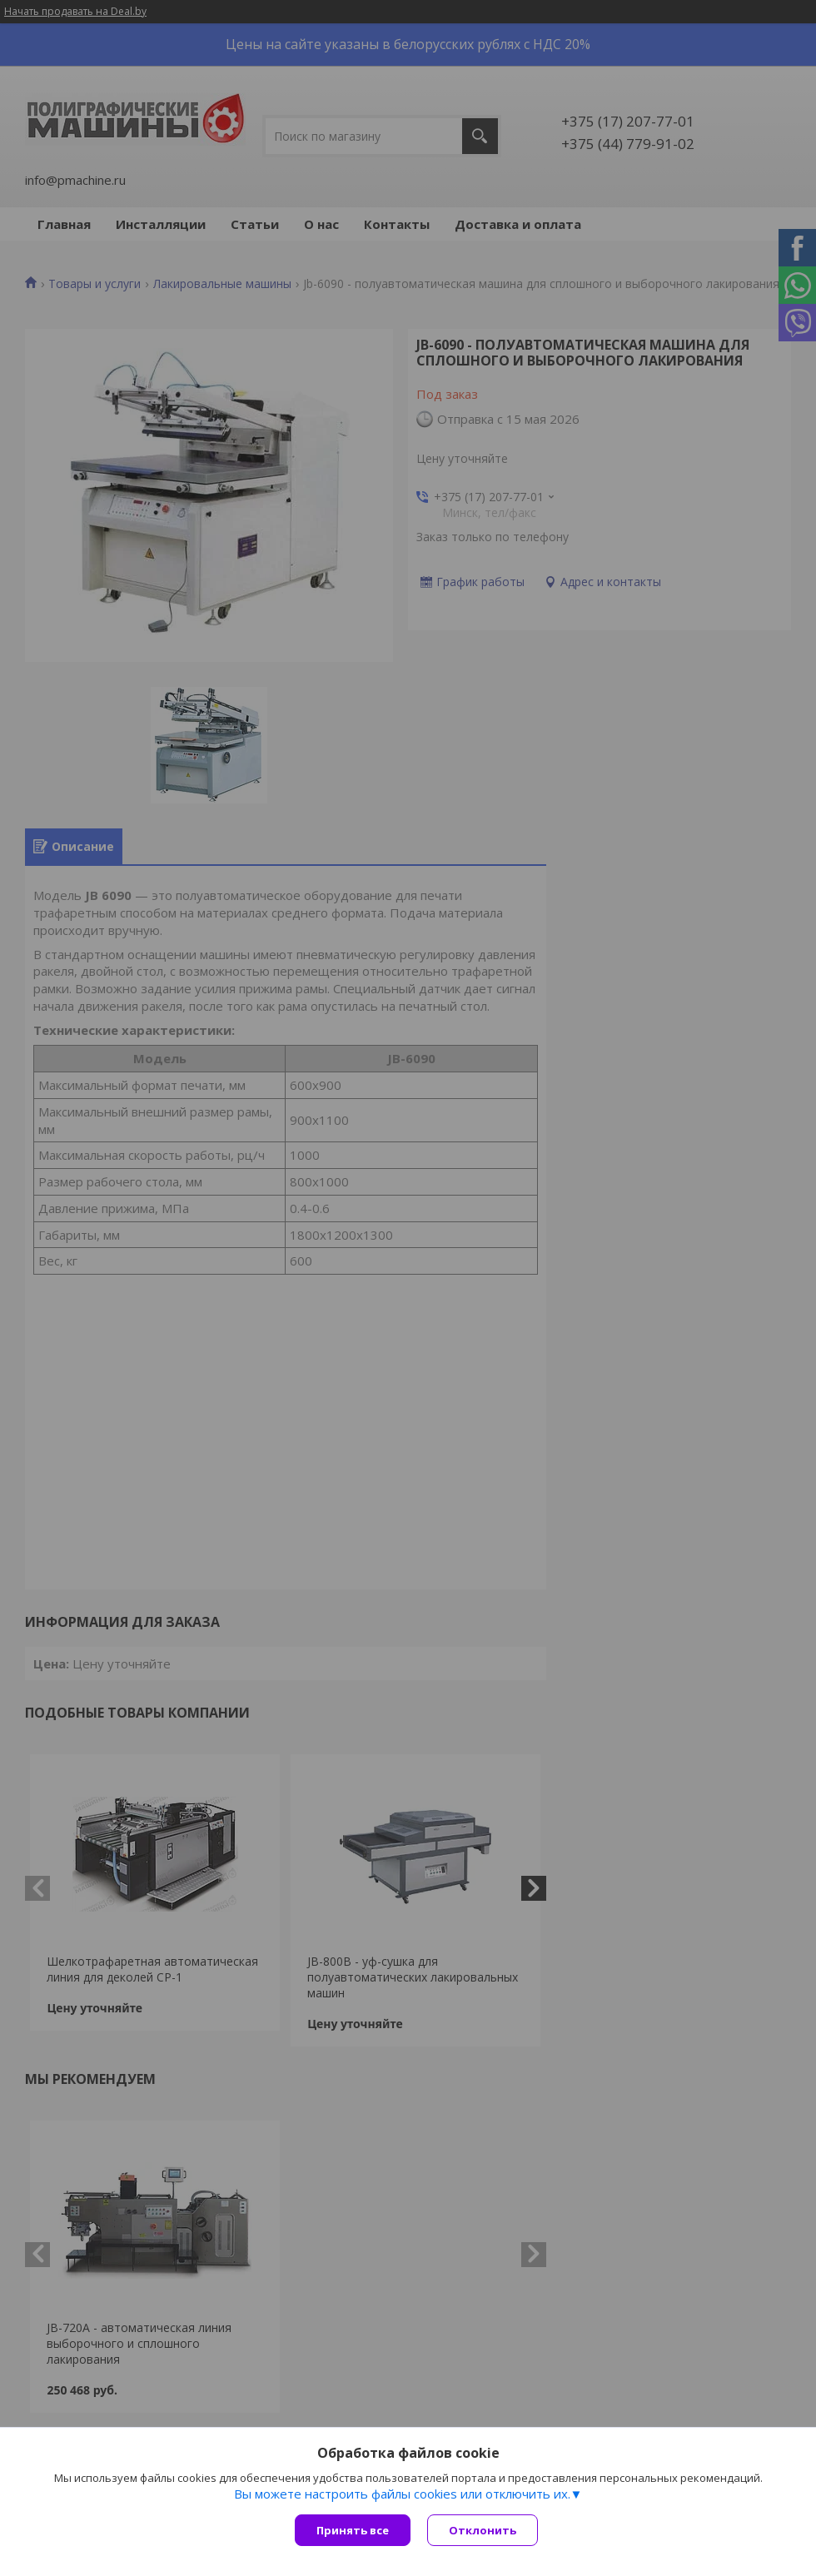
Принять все (352, 2530)
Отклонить (482, 2530)
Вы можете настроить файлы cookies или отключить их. (402, 2493)
